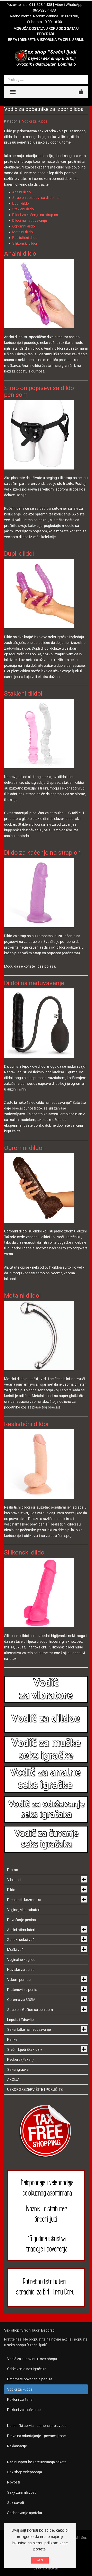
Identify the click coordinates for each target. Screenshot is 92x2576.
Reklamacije (17, 2446)
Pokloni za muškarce (24, 2410)
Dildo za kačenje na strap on (42, 852)
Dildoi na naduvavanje (29, 220)
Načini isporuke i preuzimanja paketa (36, 2462)
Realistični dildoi (25, 237)
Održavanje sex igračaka (26, 2369)
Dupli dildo (20, 203)
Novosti (13, 2482)
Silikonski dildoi (24, 243)
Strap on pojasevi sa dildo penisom (39, 391)
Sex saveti (15, 2502)
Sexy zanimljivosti (22, 2492)
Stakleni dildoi (23, 209)
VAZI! (40, 2560)
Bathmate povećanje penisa (29, 2379)
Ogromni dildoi (24, 226)
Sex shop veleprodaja (24, 2472)
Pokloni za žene (20, 2399)
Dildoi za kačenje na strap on (35, 215)
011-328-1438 (40, 4)
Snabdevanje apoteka (24, 2513)
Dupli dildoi (19, 553)
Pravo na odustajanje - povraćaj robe (36, 2436)
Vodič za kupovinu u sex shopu (32, 2359)
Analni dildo (21, 192)
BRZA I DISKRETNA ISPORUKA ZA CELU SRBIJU (46, 40)
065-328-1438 (44, 10)
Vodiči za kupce (34, 121)
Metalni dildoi (23, 232)
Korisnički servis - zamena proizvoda (36, 2425)
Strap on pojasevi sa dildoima (35, 197)
